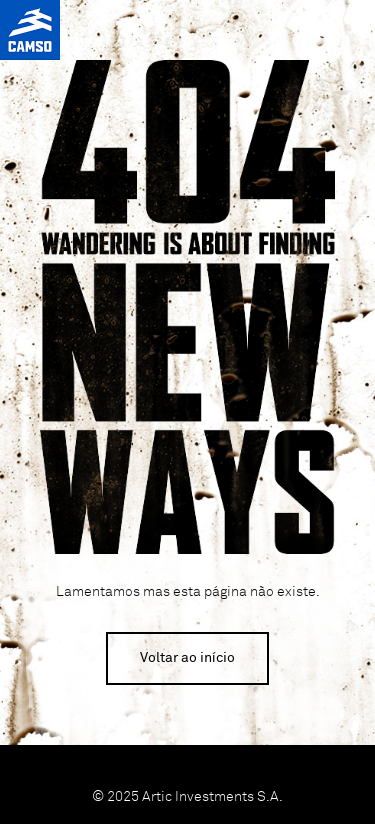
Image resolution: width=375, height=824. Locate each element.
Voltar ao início (187, 658)
